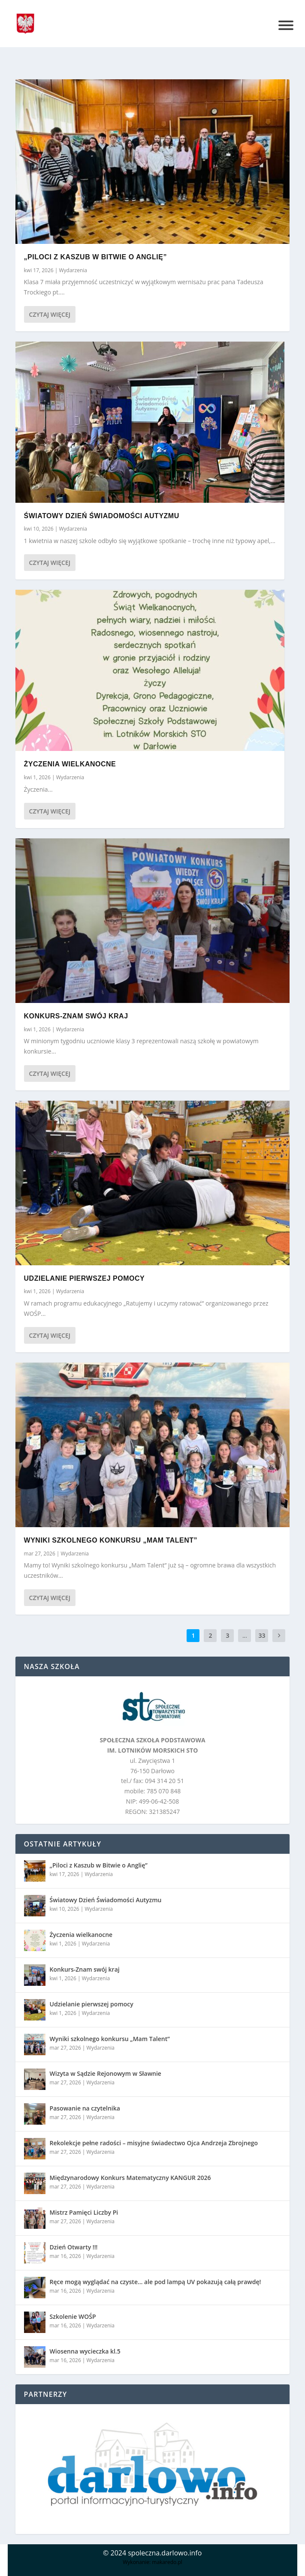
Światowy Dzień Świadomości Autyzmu (101, 515)
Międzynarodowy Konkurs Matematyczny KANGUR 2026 (130, 2178)
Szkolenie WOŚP (73, 2316)
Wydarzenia (73, 270)
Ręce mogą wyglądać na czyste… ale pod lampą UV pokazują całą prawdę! (155, 2282)
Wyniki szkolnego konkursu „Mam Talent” (110, 1540)
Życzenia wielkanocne (70, 764)
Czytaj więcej (49, 314)
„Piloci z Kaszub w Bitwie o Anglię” (95, 257)
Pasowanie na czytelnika (85, 2108)
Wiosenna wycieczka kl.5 (85, 2351)
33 (261, 1635)
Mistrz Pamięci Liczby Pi (84, 2212)
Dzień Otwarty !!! (74, 2247)
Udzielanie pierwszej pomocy (84, 1278)
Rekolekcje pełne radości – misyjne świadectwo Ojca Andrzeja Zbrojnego (154, 2143)
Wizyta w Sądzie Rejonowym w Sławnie (105, 2073)
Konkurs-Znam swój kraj (76, 1016)
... (244, 1635)
